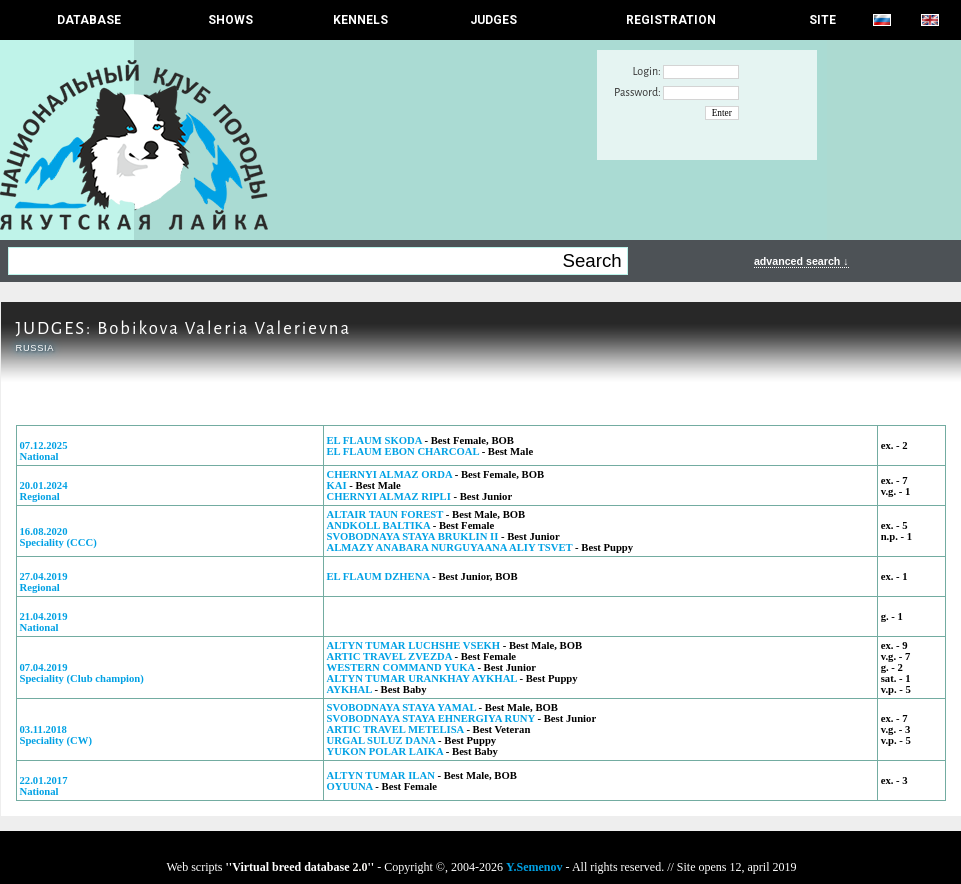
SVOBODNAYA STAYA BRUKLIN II (413, 536)
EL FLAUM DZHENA (378, 576)
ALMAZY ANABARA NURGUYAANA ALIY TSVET (450, 547)
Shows (230, 20)
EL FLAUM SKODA (374, 440)
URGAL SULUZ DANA (381, 740)
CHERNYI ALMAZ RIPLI (389, 496)
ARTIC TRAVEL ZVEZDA (389, 656)
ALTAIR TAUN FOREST (385, 514)
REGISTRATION (671, 20)
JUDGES (493, 20)
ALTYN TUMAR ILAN (381, 775)
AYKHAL (349, 689)
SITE (822, 20)
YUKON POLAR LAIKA (386, 751)
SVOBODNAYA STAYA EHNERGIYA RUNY (431, 718)
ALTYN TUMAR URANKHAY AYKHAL (422, 678)
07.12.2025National (44, 451)
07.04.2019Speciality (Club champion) (82, 673)
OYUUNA (350, 786)
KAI (337, 485)
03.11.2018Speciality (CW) (56, 735)
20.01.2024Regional (44, 491)
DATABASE (89, 20)
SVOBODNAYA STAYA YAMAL (401, 707)
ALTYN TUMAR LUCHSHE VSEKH (414, 645)
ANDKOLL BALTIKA (379, 525)
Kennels (360, 20)
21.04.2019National (44, 622)
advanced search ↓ (801, 261)
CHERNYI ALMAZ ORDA (390, 474)
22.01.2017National (44, 786)
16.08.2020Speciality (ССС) (58, 537)
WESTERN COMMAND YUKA (401, 667)
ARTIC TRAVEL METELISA (395, 729)
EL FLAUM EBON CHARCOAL (403, 451)
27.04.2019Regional (44, 582)
